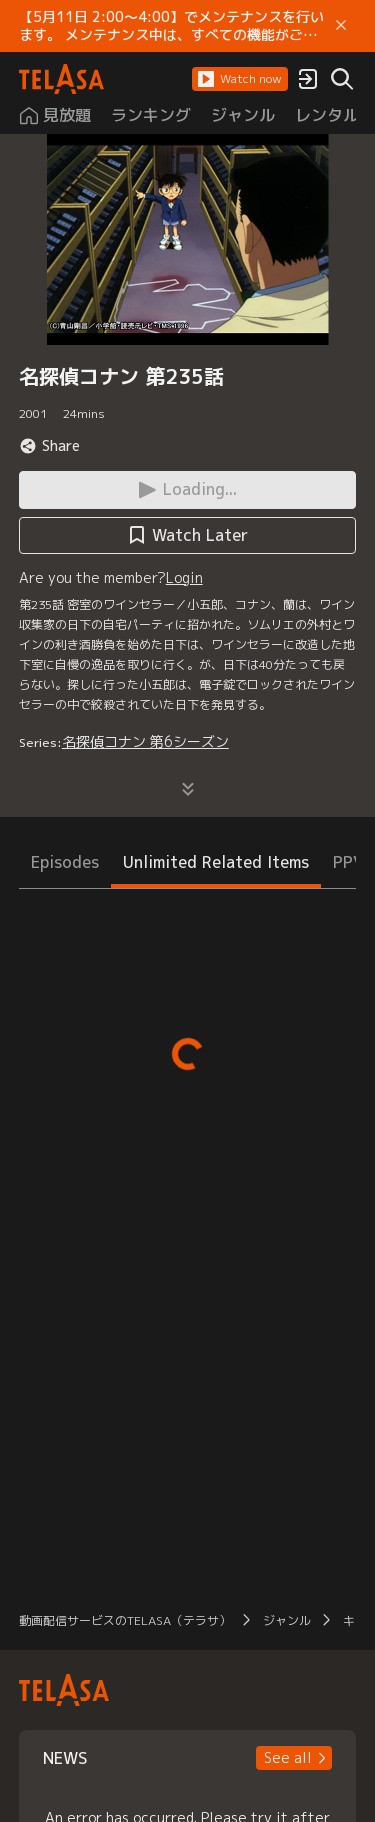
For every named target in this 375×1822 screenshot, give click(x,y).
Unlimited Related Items (216, 862)
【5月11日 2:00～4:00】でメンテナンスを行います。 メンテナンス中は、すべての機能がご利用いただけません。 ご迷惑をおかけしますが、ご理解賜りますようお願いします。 (171, 26)
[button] (240, 79)
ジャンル (287, 1620)
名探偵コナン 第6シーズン (145, 741)
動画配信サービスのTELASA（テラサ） (125, 1620)
